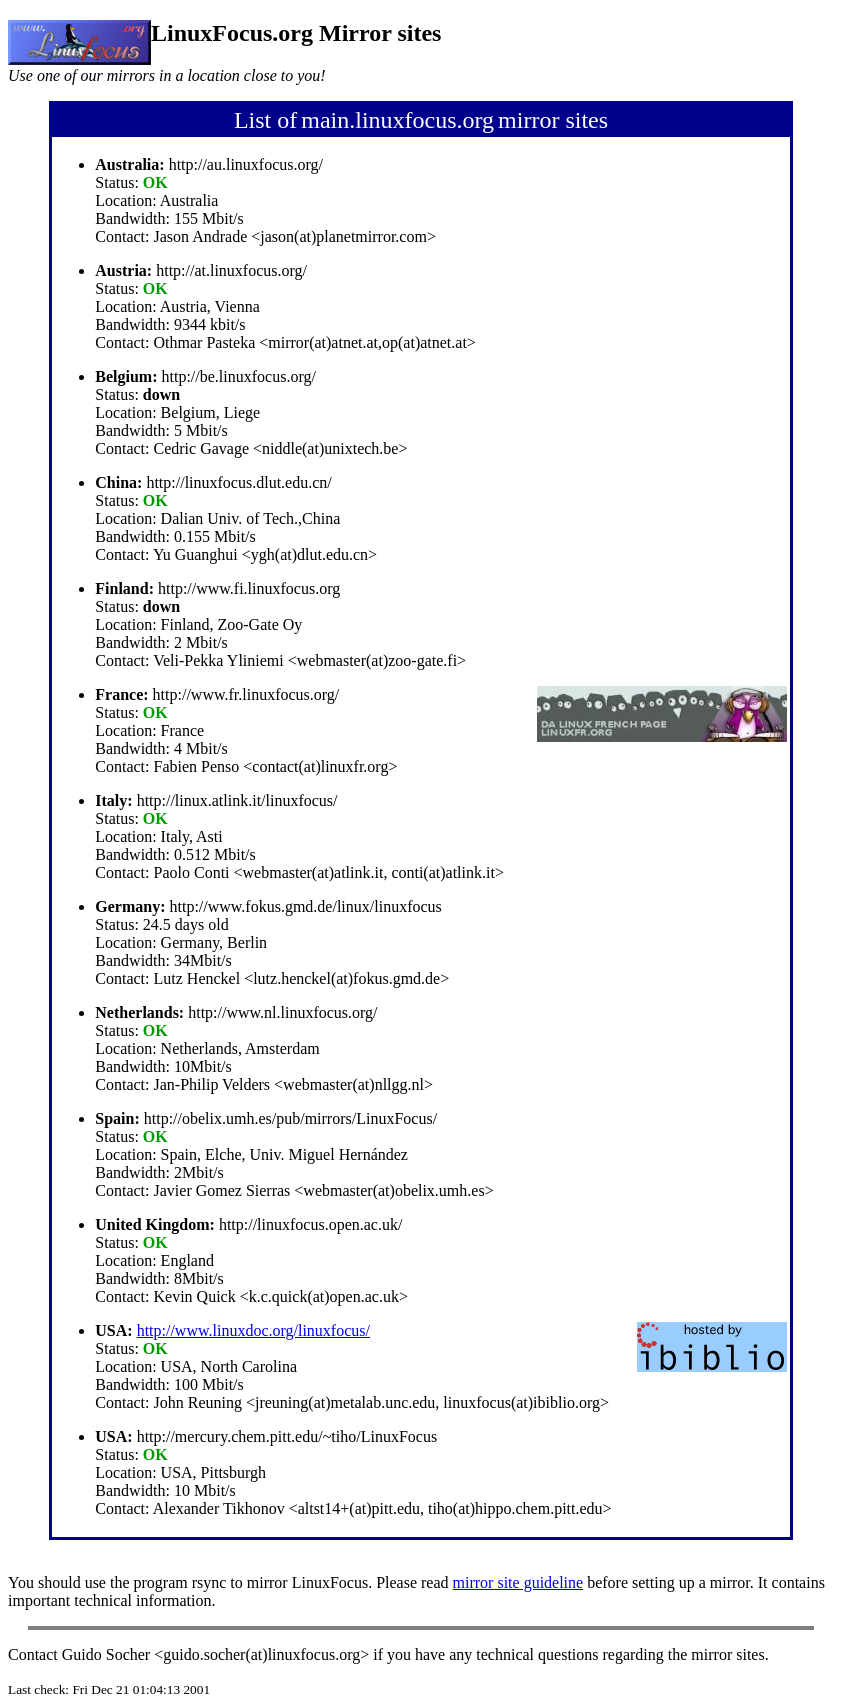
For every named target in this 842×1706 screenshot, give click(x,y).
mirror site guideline (518, 1582)
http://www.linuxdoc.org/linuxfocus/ (253, 1330)
